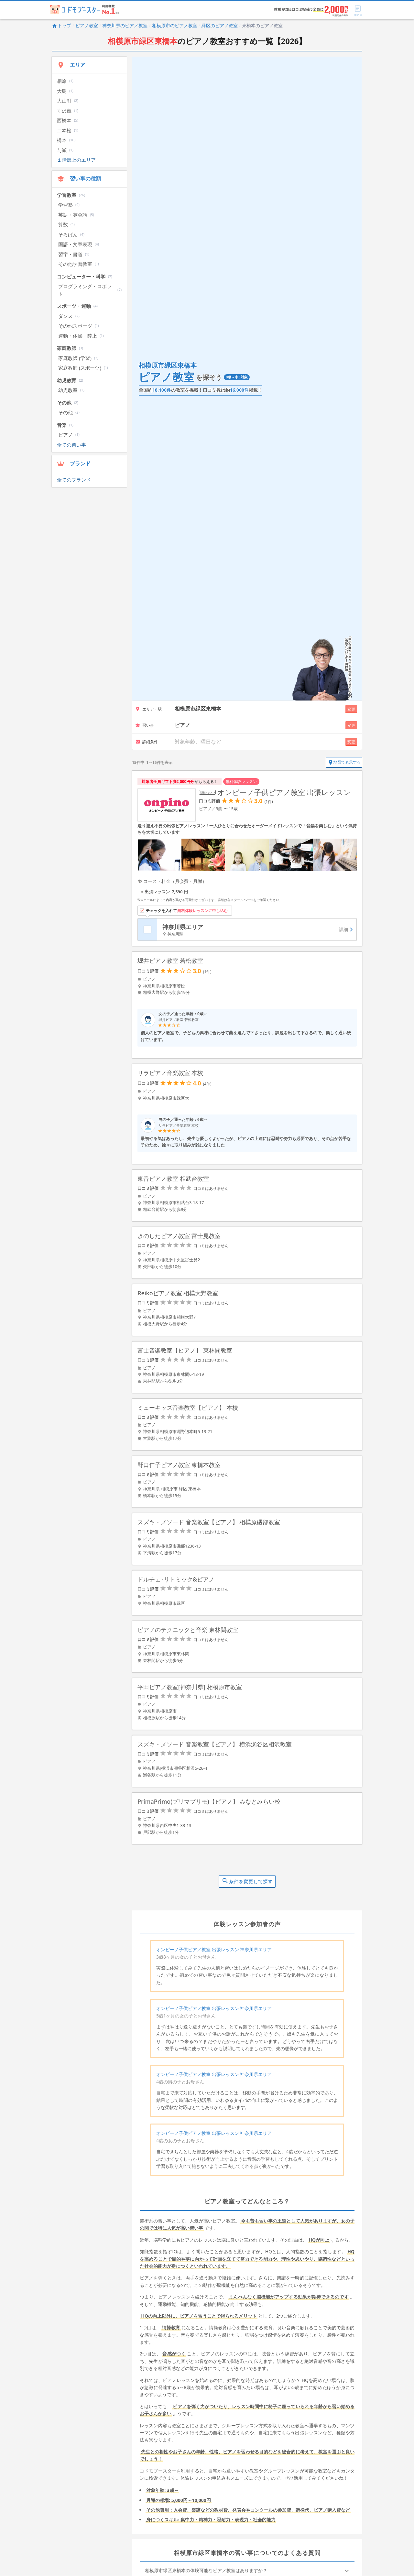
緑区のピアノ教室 (220, 25)
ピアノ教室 (86, 25)
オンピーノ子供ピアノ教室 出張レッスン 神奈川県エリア (214, 1951)
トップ (61, 25)
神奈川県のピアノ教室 (124, 25)
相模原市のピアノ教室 (174, 25)
